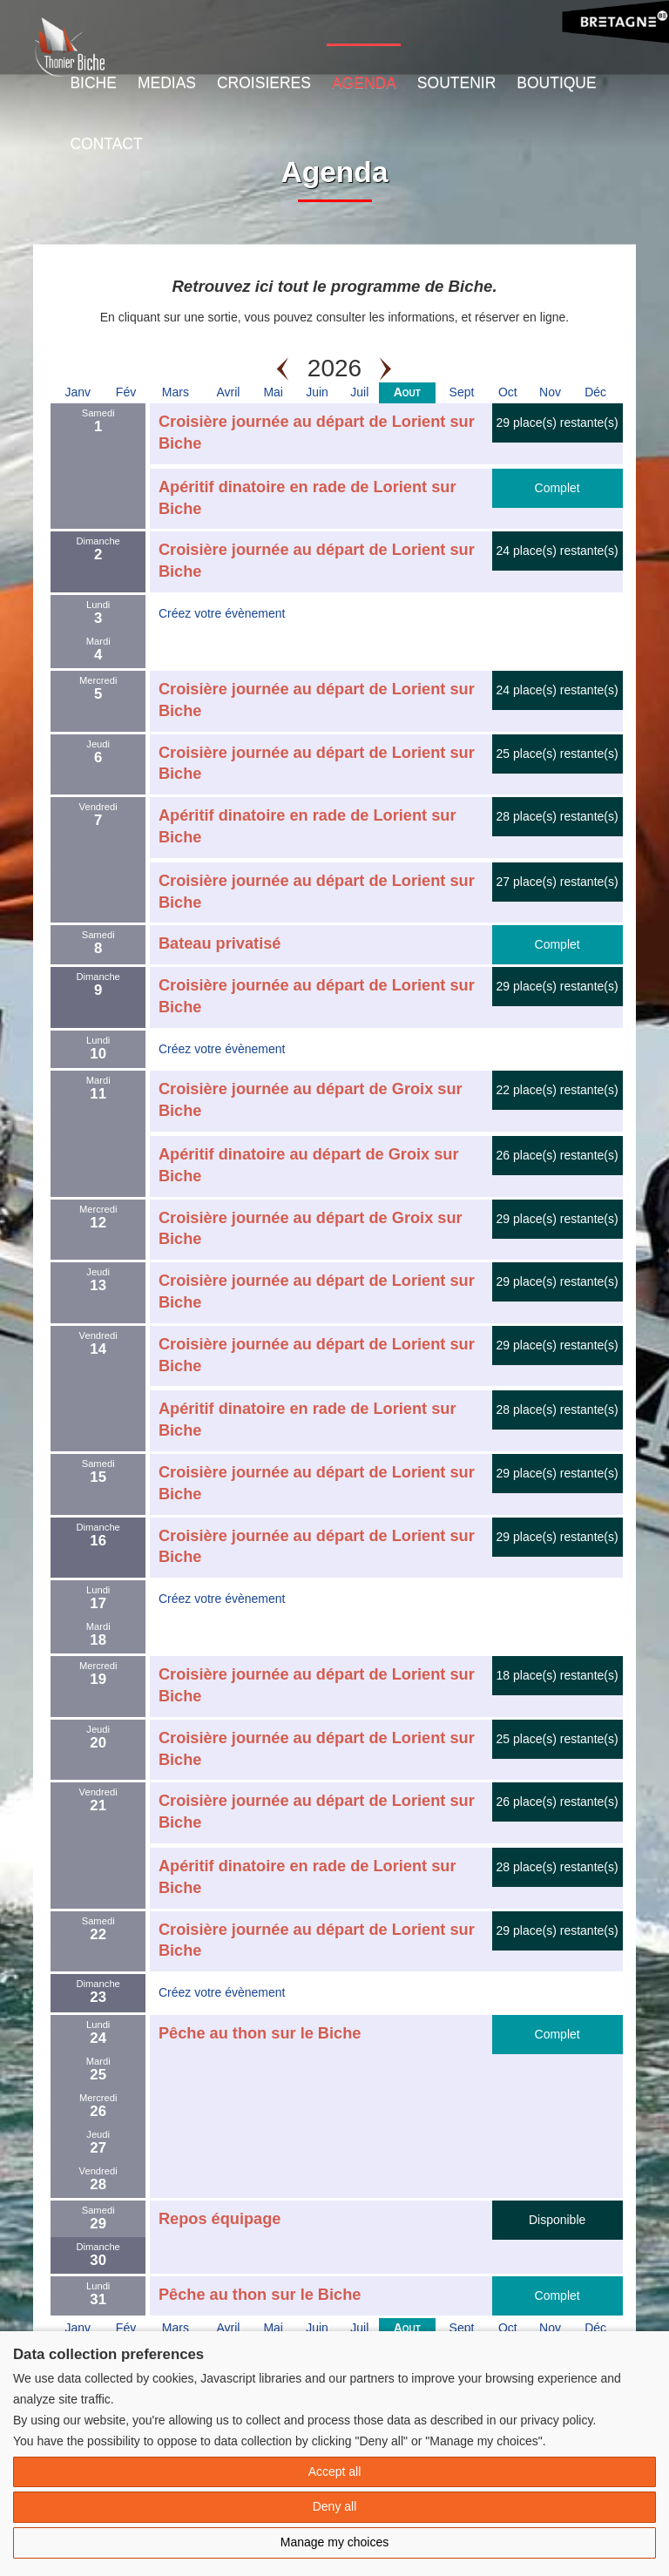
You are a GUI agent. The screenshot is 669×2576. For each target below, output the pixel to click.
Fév (126, 392)
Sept (462, 392)
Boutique (556, 82)
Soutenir (456, 82)
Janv (77, 392)
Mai (273, 392)
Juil (359, 392)
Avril (228, 392)
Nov (550, 392)
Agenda (364, 82)
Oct (507, 392)
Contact (106, 143)
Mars (175, 392)
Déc (595, 392)
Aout (407, 392)
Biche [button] (93, 82)
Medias (167, 82)
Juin (317, 392)
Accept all (335, 2471)
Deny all (335, 2506)
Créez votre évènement (222, 613)
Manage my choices (334, 2542)
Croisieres (264, 82)
